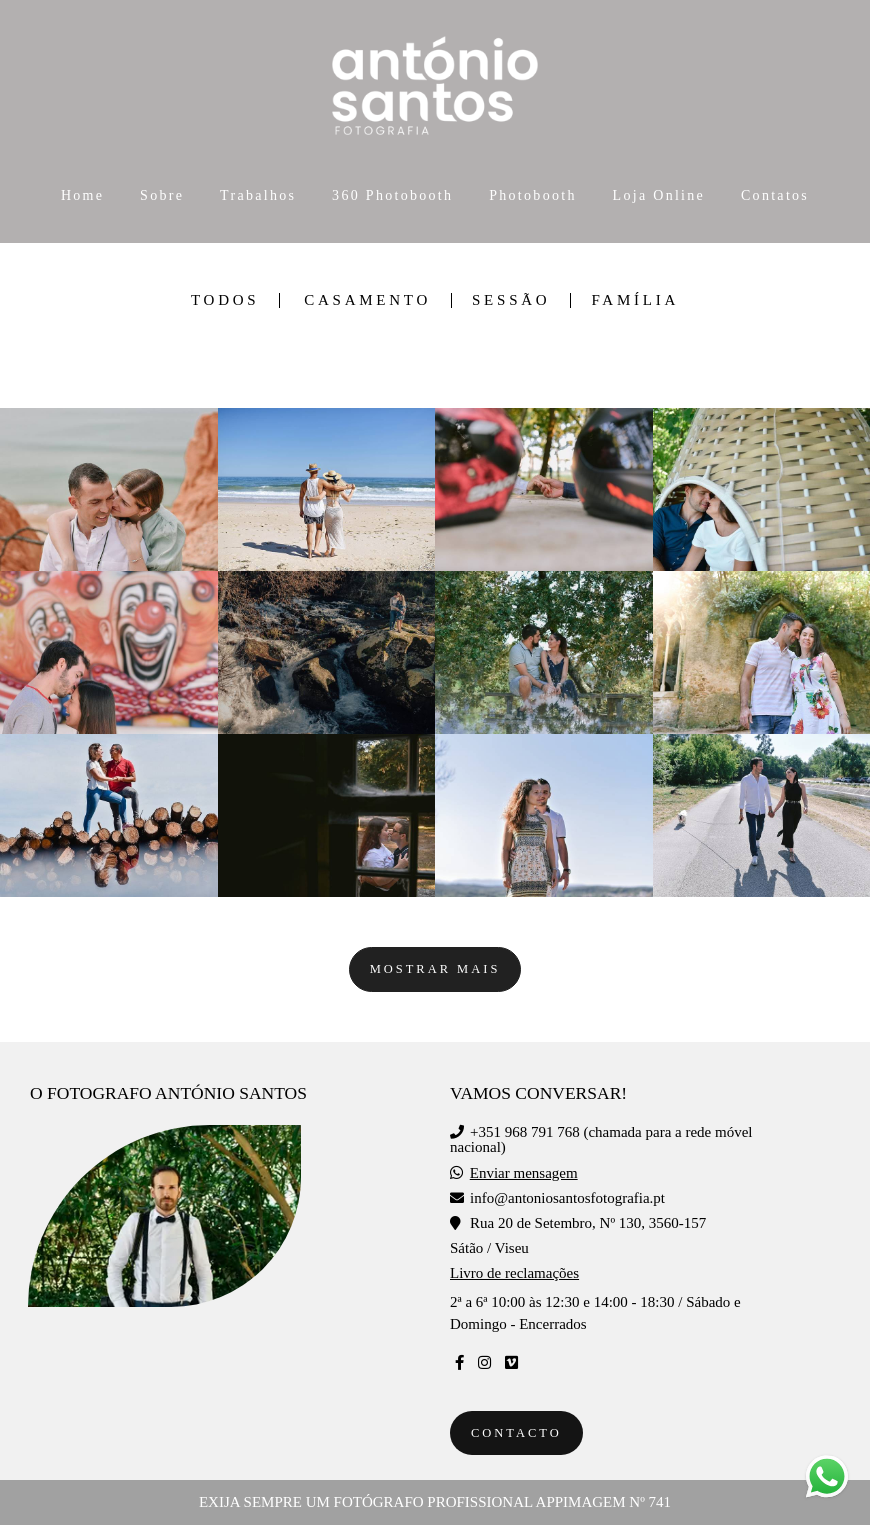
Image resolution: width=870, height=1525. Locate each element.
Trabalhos (258, 195)
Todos (225, 300)
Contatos (775, 195)
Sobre (162, 195)
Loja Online (659, 195)
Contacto (516, 1433)
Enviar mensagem (524, 1173)
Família (635, 300)
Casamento (367, 300)
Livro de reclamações (514, 1273)
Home (82, 195)
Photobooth (533, 195)
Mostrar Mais (435, 969)
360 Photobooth (392, 195)
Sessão (511, 300)
